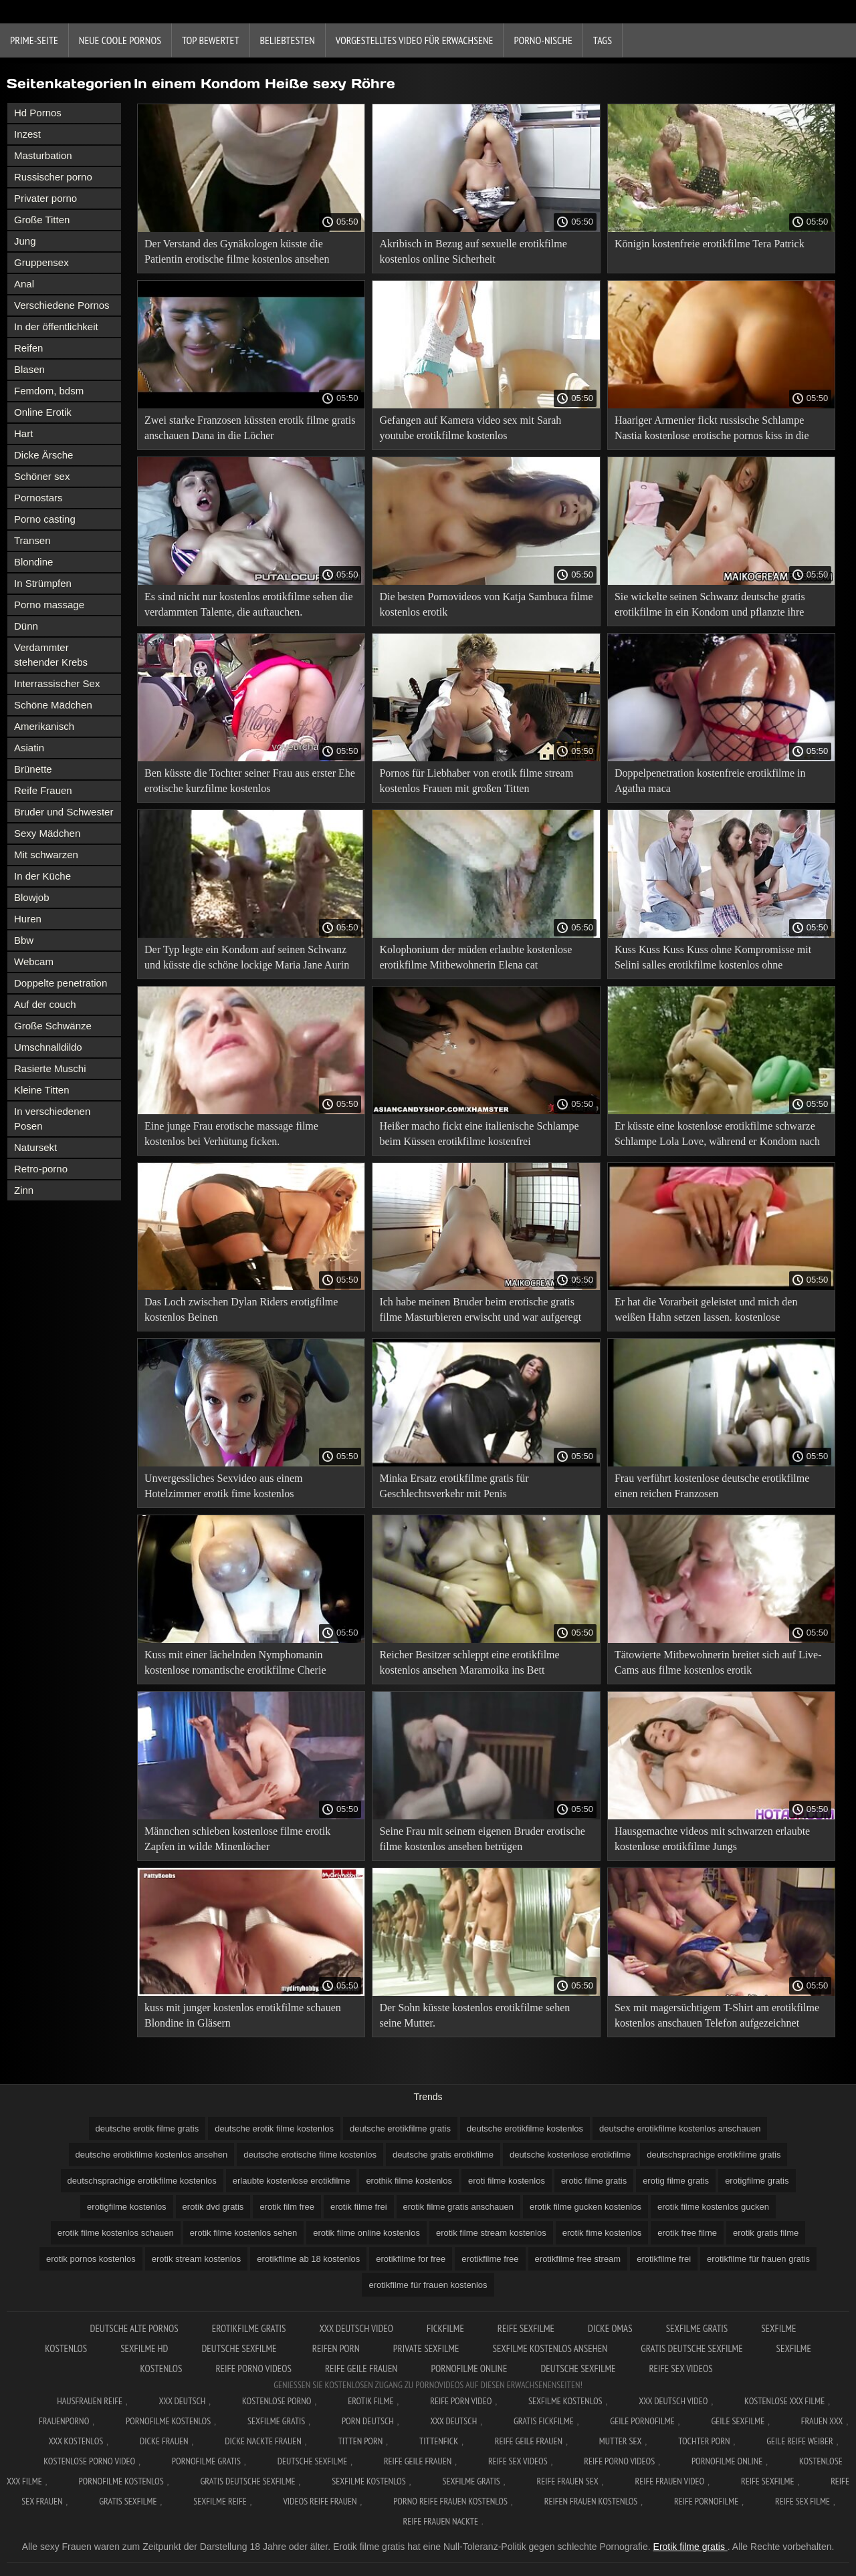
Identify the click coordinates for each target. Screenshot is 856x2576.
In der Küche (42, 876)
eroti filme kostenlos (506, 2181)
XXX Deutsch (182, 2401)
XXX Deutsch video (356, 2328)
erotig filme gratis (676, 2181)
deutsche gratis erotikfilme (443, 2155)
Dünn (26, 626)
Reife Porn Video (461, 2401)
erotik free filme (687, 2233)
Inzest (27, 134)
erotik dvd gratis (213, 2207)
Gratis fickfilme (544, 2421)
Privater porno (45, 198)
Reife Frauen (43, 790)
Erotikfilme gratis (249, 2328)
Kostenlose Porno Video (89, 2461)
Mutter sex (620, 2441)
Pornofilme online (469, 2368)
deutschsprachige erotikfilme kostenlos (142, 2181)
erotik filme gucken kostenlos (585, 2207)
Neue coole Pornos (120, 40)
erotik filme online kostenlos (366, 2233)
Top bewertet (210, 40)
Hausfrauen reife (89, 2401)
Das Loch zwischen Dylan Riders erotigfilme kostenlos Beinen (241, 1309)
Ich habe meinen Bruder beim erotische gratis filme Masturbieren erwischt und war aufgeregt (480, 1309)
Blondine (33, 561)
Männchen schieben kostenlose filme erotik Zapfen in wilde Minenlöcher (237, 1838)
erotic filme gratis (594, 2181)
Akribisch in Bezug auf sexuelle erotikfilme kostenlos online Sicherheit (472, 251)
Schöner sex (42, 476)
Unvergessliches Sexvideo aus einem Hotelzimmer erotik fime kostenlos (223, 1485)
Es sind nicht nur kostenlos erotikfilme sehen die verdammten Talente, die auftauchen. (248, 604)
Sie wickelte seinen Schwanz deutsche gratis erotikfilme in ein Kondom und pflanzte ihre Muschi (710, 606)
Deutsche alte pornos (134, 2328)
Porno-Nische (543, 40)
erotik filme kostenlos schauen (116, 2233)
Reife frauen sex (567, 2481)
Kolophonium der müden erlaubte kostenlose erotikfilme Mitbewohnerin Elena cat (475, 957)
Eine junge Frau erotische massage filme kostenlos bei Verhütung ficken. (231, 1133)
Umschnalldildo (48, 1047)
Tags (602, 40)
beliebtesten (287, 40)
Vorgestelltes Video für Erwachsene (415, 40)
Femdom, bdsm (49, 390)
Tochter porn (704, 2441)
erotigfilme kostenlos (127, 2207)
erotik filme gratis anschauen (458, 2207)
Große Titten (42, 219)
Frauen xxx (822, 2421)
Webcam (34, 961)
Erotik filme (370, 2401)
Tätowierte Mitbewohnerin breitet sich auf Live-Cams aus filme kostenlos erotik (718, 1662)
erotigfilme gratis (756, 2181)
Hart (23, 433)
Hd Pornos (38, 112)
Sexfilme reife (220, 2501)
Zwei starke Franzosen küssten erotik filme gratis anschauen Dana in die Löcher (249, 427)
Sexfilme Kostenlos (565, 2401)
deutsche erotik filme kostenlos (274, 2128)
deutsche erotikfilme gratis (400, 2128)
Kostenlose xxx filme (784, 2401)
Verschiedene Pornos (62, 305)
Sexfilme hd (144, 2348)
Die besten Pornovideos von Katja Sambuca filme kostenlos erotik (486, 604)
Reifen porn (336, 2348)
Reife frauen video (669, 2481)
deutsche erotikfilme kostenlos (525, 2128)
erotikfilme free (489, 2259)
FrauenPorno (64, 2421)
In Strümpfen (43, 583)
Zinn (23, 1190)
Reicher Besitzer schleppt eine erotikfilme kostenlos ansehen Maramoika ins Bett (469, 1662)
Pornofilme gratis (206, 2461)
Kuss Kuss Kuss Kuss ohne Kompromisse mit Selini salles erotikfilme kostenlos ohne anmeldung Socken (713, 959)
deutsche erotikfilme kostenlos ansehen (152, 2155)
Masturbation (43, 155)
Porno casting (45, 519)
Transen (32, 540)
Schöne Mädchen (53, 705)
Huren (27, 918)
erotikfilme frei (664, 2259)
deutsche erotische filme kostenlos (310, 2155)
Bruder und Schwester (63, 811)
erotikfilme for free (410, 2259)
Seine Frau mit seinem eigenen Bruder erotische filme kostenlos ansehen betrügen (481, 1838)
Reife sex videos (680, 2368)
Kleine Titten (42, 1090)
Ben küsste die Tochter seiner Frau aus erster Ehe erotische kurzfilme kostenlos (249, 780)
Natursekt (35, 1147)
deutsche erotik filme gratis (147, 2128)
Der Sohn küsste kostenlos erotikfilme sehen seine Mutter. (474, 2015)
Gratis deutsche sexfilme (691, 2348)
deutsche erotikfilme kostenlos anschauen (679, 2128)
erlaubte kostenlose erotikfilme (291, 2181)
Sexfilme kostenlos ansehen (549, 2348)
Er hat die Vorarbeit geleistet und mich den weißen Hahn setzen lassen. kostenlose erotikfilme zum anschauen (706, 1311)
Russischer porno (53, 176)
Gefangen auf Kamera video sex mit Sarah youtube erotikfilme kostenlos (470, 427)
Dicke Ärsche (43, 455)
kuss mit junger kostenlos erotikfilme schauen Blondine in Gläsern (242, 2015)
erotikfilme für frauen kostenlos (427, 2285)
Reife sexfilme (526, 2328)
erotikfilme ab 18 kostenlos (308, 2259)
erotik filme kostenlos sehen (243, 2233)
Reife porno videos (253, 2368)
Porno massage (49, 604)
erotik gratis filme (765, 2233)
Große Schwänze (53, 1025)
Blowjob (31, 897)
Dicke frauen (164, 2441)
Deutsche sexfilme (239, 2348)
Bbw (23, 940)
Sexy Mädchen (47, 833)
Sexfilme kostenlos (369, 2481)
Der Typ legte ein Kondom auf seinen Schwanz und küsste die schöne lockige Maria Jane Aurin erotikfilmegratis (246, 959)
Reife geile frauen (361, 2368)
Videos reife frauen (319, 2501)
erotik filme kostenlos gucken (713, 2207)
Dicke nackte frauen (263, 2441)
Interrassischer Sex (57, 683)
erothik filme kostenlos (409, 2181)
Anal (24, 283)
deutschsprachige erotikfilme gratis (713, 2155)
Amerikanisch (44, 726)
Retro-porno (41, 1168)
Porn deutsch (368, 2421)
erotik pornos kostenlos (91, 2259)
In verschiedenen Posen (52, 1119)
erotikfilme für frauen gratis (758, 2259)
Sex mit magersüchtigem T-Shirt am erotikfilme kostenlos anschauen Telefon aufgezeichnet (717, 2015)
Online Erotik (43, 412)
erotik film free (286, 2207)
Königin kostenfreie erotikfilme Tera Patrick (710, 243)
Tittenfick (438, 2441)
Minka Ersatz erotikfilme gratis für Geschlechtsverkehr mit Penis (453, 1485)
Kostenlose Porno (277, 2401)
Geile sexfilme (737, 2421)
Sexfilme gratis (697, 2328)
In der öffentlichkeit (56, 326)
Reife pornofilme (706, 2501)
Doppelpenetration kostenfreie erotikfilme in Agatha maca (710, 780)
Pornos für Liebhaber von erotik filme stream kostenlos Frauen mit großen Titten (476, 780)
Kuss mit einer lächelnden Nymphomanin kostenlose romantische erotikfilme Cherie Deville (235, 1664)
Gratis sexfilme (127, 2501)
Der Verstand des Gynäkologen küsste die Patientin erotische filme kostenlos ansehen (236, 251)
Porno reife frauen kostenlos (450, 2501)
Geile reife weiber (799, 2441)
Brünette (33, 769)
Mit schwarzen (46, 854)
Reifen (28, 348)
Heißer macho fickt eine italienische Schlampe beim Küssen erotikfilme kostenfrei (478, 1133)
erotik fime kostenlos (602, 2233)
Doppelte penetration (60, 983)
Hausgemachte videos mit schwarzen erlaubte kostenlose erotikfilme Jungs (712, 1838)
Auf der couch (45, 1004)
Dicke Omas (610, 2328)
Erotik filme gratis (690, 2546)
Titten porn (360, 2441)
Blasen (29, 369)
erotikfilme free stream (578, 2259)
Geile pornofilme (642, 2421)
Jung (25, 241)
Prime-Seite (34, 40)
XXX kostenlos (76, 2441)
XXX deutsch (454, 2421)
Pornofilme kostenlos (168, 2421)
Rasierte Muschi (50, 1068)
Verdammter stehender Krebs (51, 655)
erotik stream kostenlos (196, 2259)
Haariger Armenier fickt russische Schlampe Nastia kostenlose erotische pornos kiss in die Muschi (712, 430)
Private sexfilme (426, 2348)
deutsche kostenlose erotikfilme (570, 2155)
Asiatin (29, 747)
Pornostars (38, 497)
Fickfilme (445, 2328)
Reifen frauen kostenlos (591, 2501)
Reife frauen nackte (440, 2521)
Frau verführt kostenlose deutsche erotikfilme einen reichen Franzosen (712, 1485)
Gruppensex (41, 262)
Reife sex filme (802, 2501)
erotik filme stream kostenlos (491, 2233)
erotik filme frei (358, 2207)
